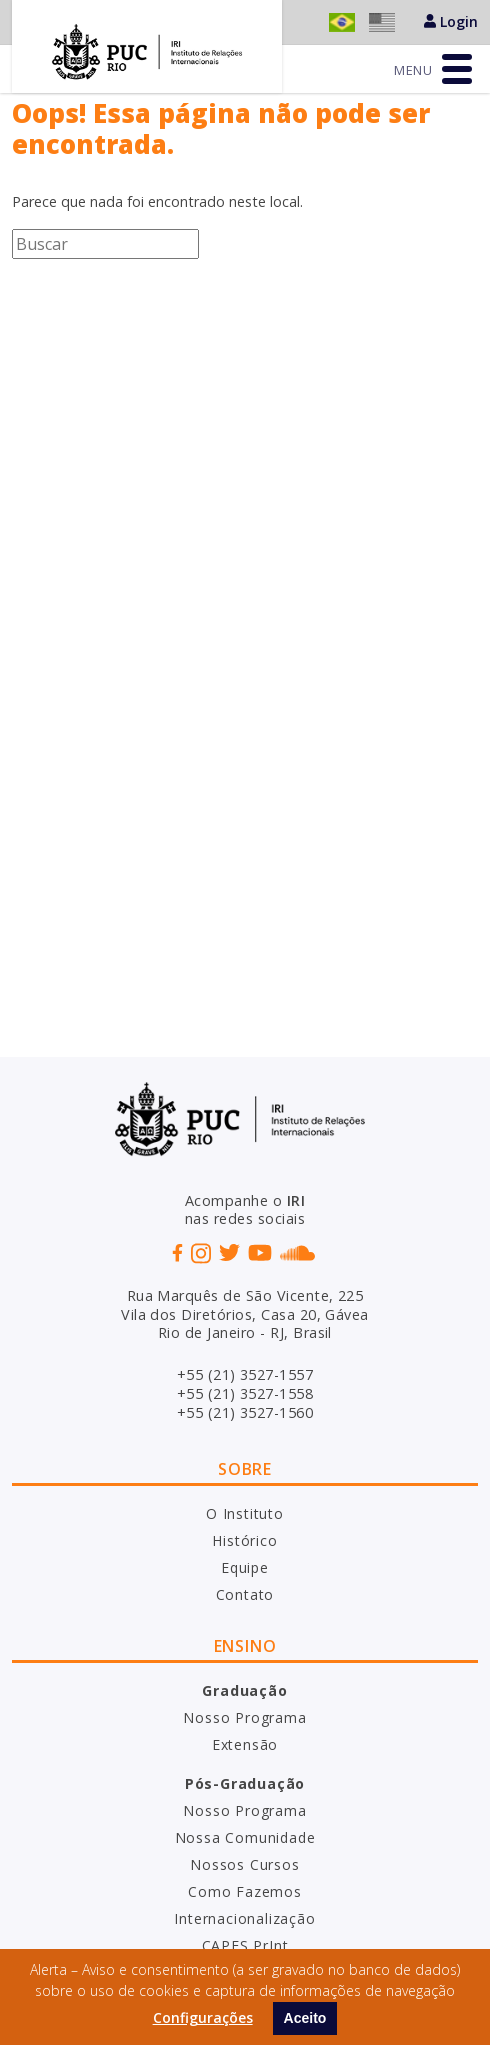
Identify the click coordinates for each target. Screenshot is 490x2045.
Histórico (244, 1540)
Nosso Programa (244, 1717)
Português (342, 22)
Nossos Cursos (244, 1864)
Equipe (245, 1567)
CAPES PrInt (245, 1945)
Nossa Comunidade (245, 1837)
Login (451, 21)
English (382, 22)
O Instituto (245, 1513)
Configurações (203, 2017)
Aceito (305, 2018)
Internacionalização (244, 1918)
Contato (245, 1594)
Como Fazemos (245, 1891)
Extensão (245, 1744)
